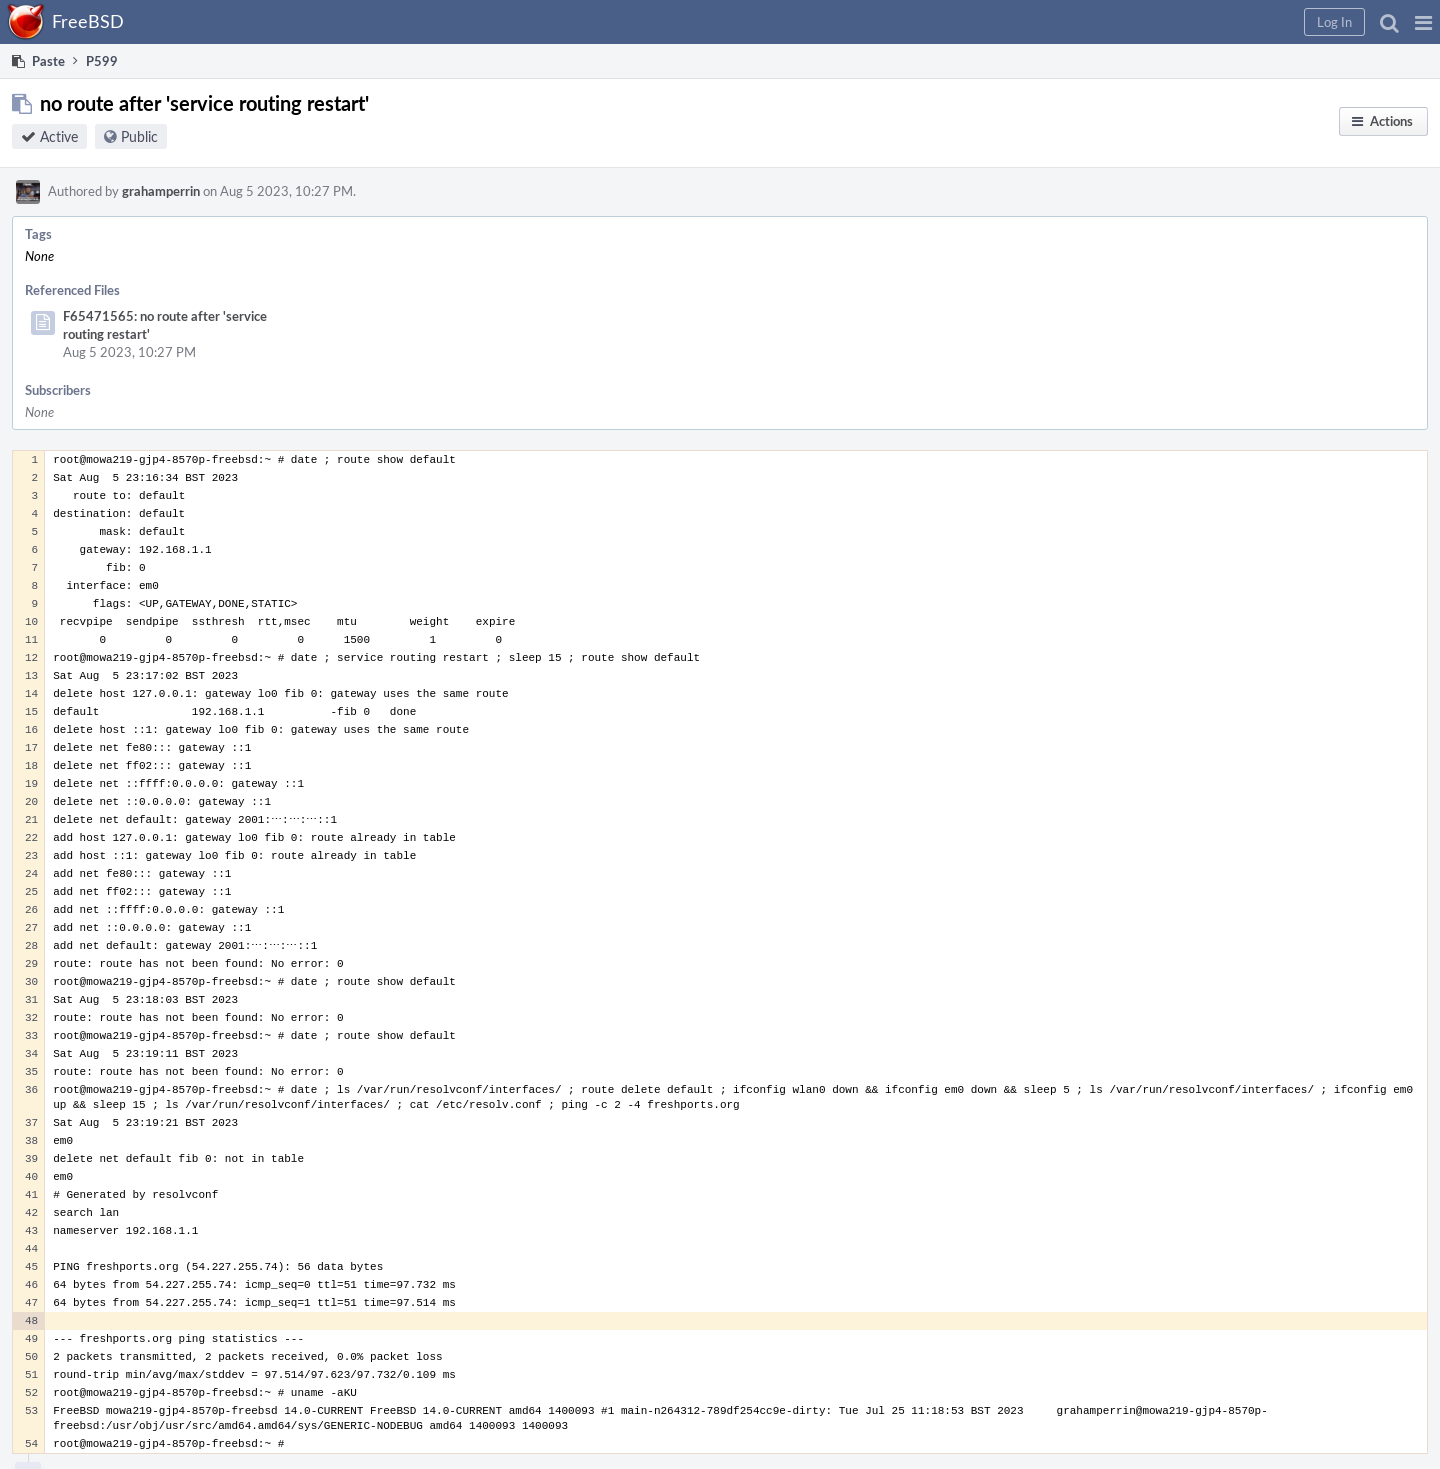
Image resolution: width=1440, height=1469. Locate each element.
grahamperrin (161, 191)
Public (139, 136)
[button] (1423, 22)
